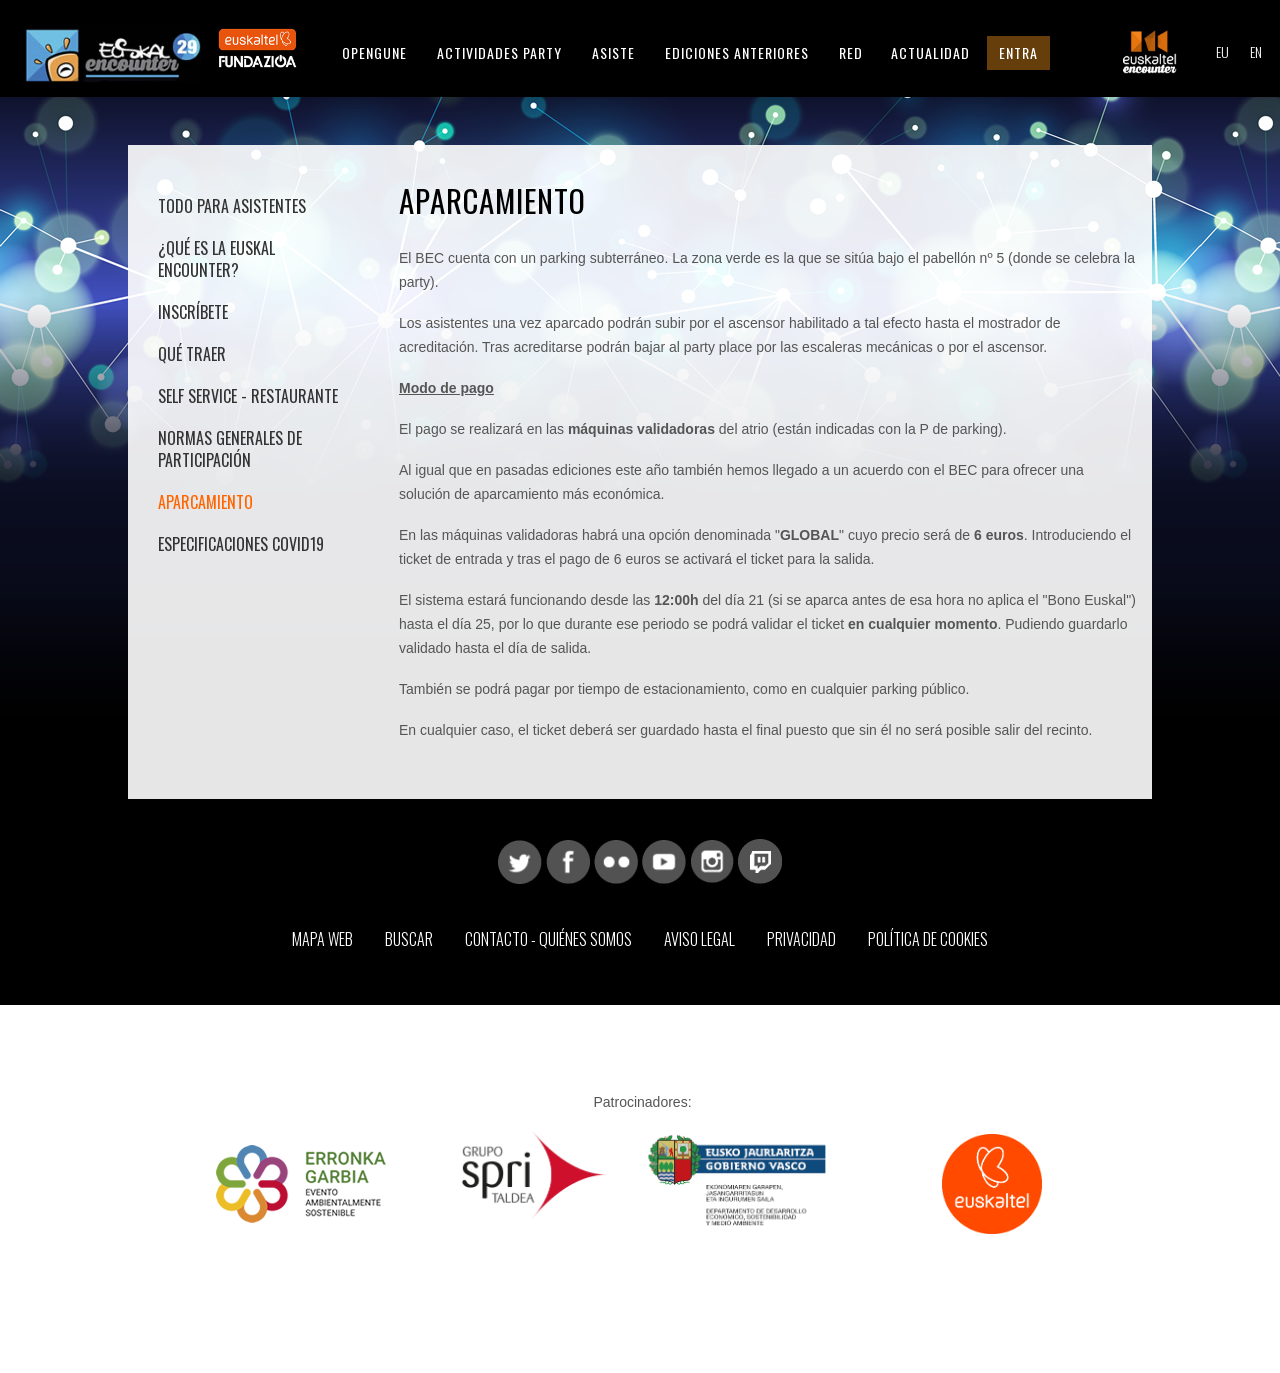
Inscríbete (193, 312)
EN (1256, 51)
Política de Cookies (928, 939)
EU (1222, 51)
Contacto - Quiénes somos (548, 939)
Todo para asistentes (232, 206)
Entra (1018, 52)
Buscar (409, 939)
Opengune (374, 52)
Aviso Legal (699, 939)
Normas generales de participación (230, 449)
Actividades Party (499, 52)
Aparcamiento (205, 502)
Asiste (613, 52)
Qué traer (192, 354)
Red (851, 52)
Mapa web (322, 939)
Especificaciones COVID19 (241, 544)
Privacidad (801, 939)
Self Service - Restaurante (248, 396)
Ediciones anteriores (737, 52)
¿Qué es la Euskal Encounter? (216, 259)
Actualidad (930, 52)
